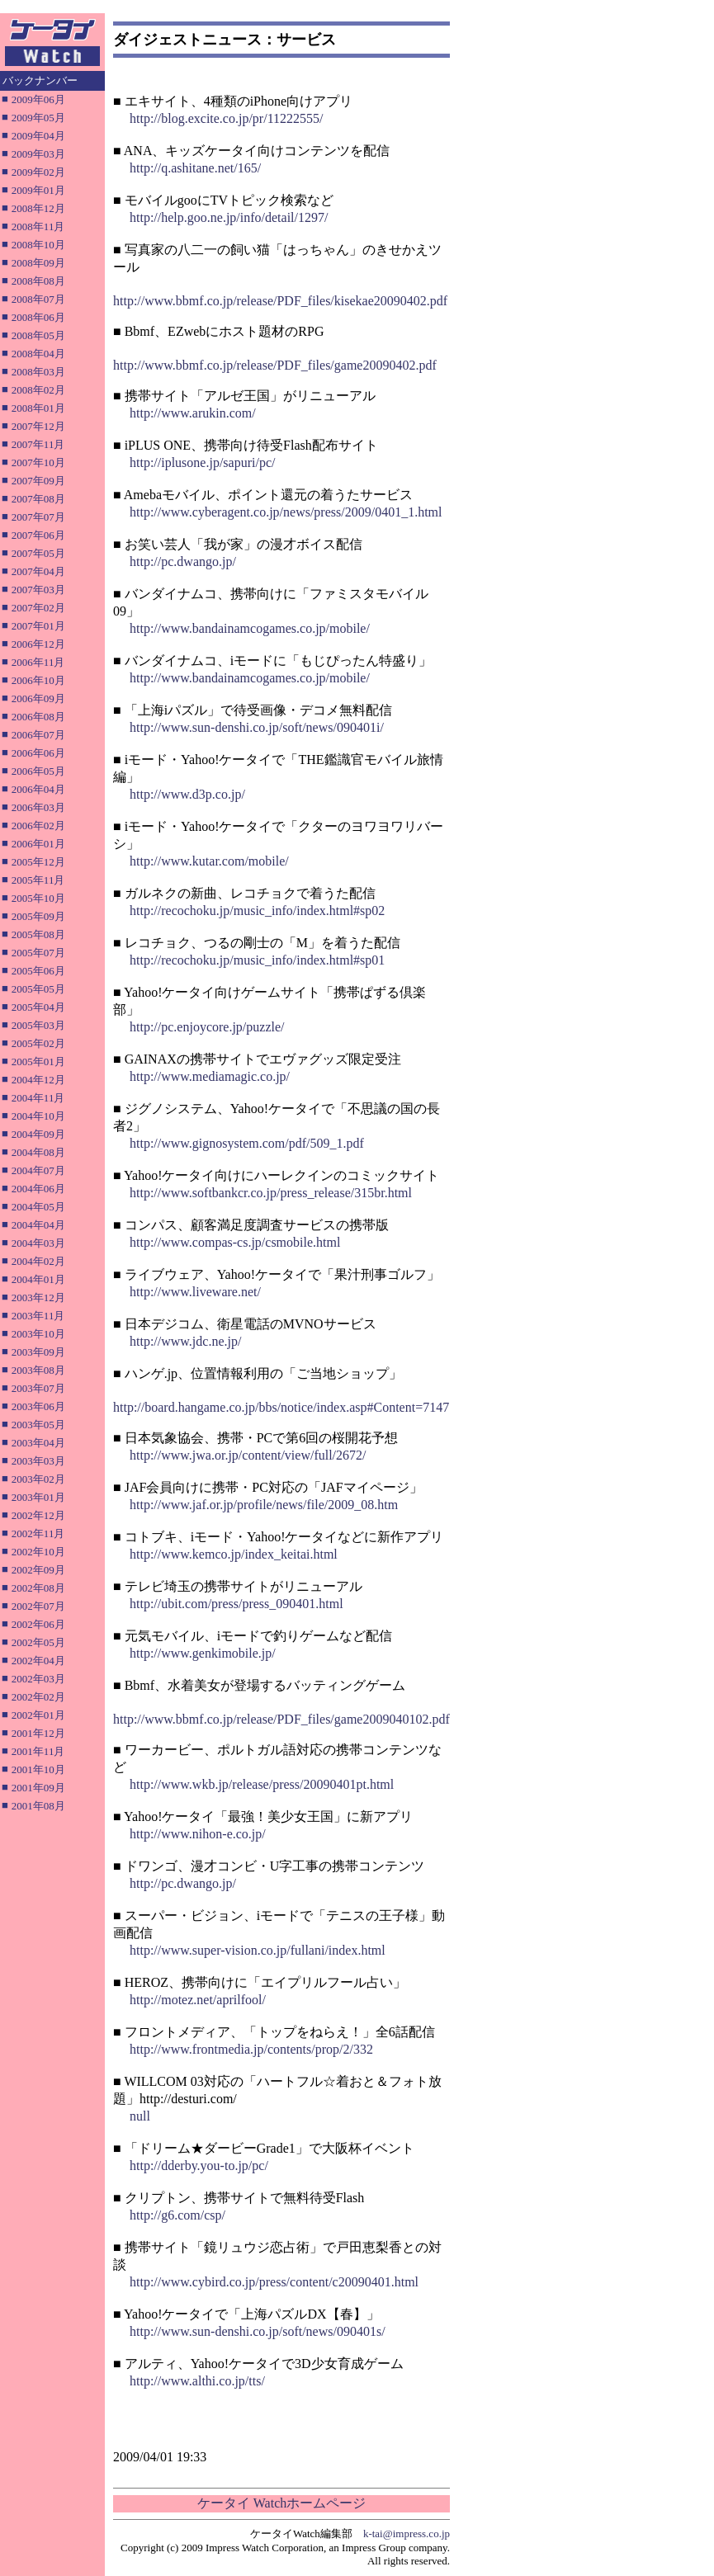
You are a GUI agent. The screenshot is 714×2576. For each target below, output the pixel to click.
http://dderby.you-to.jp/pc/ (199, 2165)
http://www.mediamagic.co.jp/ (210, 1076)
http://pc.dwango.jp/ (183, 561)
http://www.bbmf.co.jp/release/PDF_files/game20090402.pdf (275, 365)
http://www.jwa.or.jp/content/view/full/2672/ (248, 1455)
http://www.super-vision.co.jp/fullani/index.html (257, 1950)
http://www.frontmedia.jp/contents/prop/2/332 (251, 2049)
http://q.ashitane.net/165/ (195, 168)
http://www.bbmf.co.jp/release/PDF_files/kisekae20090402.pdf (280, 301)
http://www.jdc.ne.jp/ (185, 1341)
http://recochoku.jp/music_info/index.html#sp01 (257, 960)
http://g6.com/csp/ (177, 2215)
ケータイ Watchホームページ (281, 2503)
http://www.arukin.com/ (193, 413)
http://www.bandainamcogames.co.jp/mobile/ (250, 628)
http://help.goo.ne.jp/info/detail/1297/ (229, 217)
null (140, 2116)
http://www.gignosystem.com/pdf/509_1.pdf (247, 1143)
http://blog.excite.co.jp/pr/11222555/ (226, 118)
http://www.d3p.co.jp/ (187, 794)
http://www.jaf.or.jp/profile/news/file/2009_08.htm (264, 1505)
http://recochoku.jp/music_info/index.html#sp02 (257, 910)
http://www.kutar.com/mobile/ (209, 861)
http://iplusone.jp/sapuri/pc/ (202, 462)
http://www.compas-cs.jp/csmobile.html (235, 1242)
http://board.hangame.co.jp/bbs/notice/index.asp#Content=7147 (281, 1407)
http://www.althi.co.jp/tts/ (197, 2381)
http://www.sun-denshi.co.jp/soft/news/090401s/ (257, 2331)
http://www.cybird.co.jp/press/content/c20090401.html (274, 2282)
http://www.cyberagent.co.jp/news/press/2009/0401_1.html (286, 512)
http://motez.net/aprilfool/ (198, 2000)
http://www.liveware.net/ (195, 1292)
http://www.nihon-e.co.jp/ (198, 1834)
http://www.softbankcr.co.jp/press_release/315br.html (271, 1193)
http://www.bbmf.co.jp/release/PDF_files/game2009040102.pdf (281, 1719)
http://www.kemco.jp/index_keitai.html (234, 1554)
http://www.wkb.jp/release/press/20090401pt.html (262, 1784)
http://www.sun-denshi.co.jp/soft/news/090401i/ (257, 727)
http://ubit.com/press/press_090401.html (236, 1604)
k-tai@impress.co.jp (406, 2533)
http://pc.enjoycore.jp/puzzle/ (207, 1027)
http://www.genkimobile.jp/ (203, 1653)
